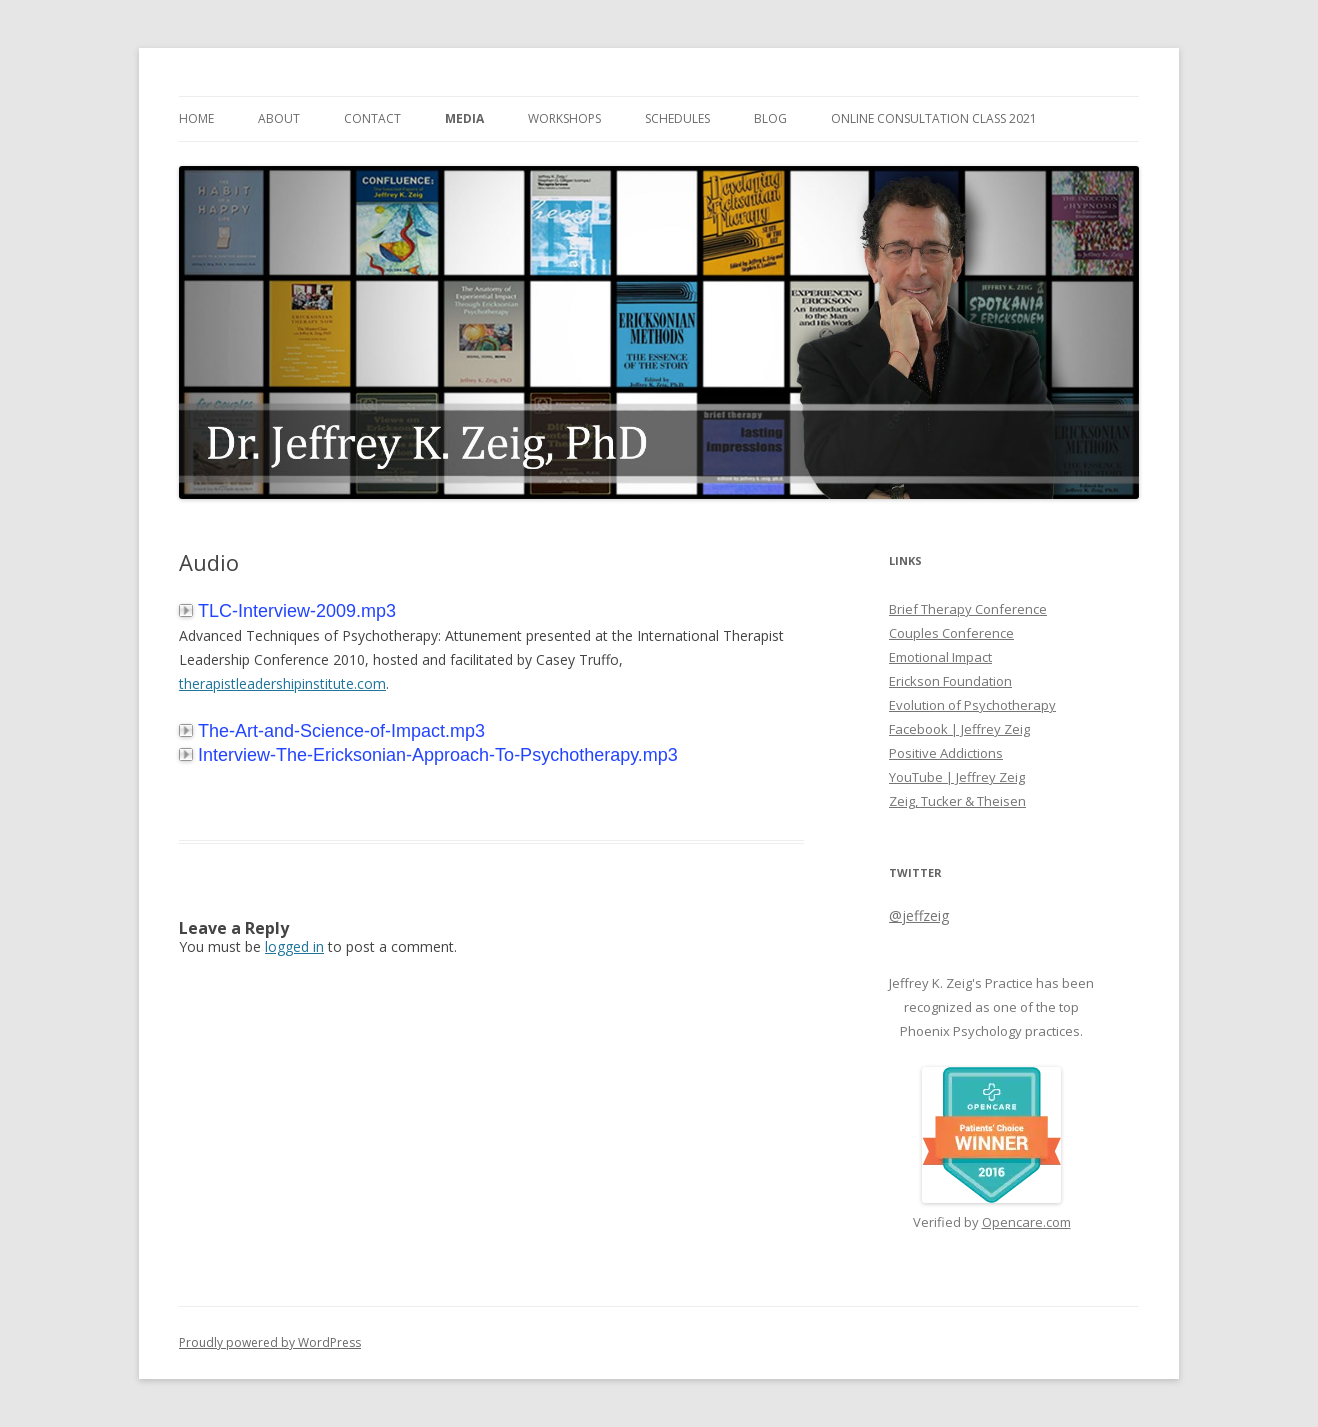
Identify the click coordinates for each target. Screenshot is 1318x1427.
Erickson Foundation (950, 681)
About (279, 118)
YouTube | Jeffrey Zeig (957, 777)
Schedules (677, 118)
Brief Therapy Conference (968, 609)
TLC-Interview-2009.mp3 (287, 611)
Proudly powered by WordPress (270, 1342)
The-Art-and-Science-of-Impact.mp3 (332, 731)
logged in (294, 946)
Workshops (564, 118)
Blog (770, 118)
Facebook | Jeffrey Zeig (959, 729)
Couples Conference (951, 633)
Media (464, 118)
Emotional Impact (940, 657)
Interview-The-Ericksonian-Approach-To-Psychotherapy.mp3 (428, 755)
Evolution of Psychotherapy (972, 705)
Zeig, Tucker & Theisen (957, 801)
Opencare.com (1026, 1222)
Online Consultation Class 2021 (934, 118)
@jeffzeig (919, 915)
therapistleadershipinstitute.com (282, 683)
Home (196, 118)
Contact (372, 118)
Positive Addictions (946, 753)
